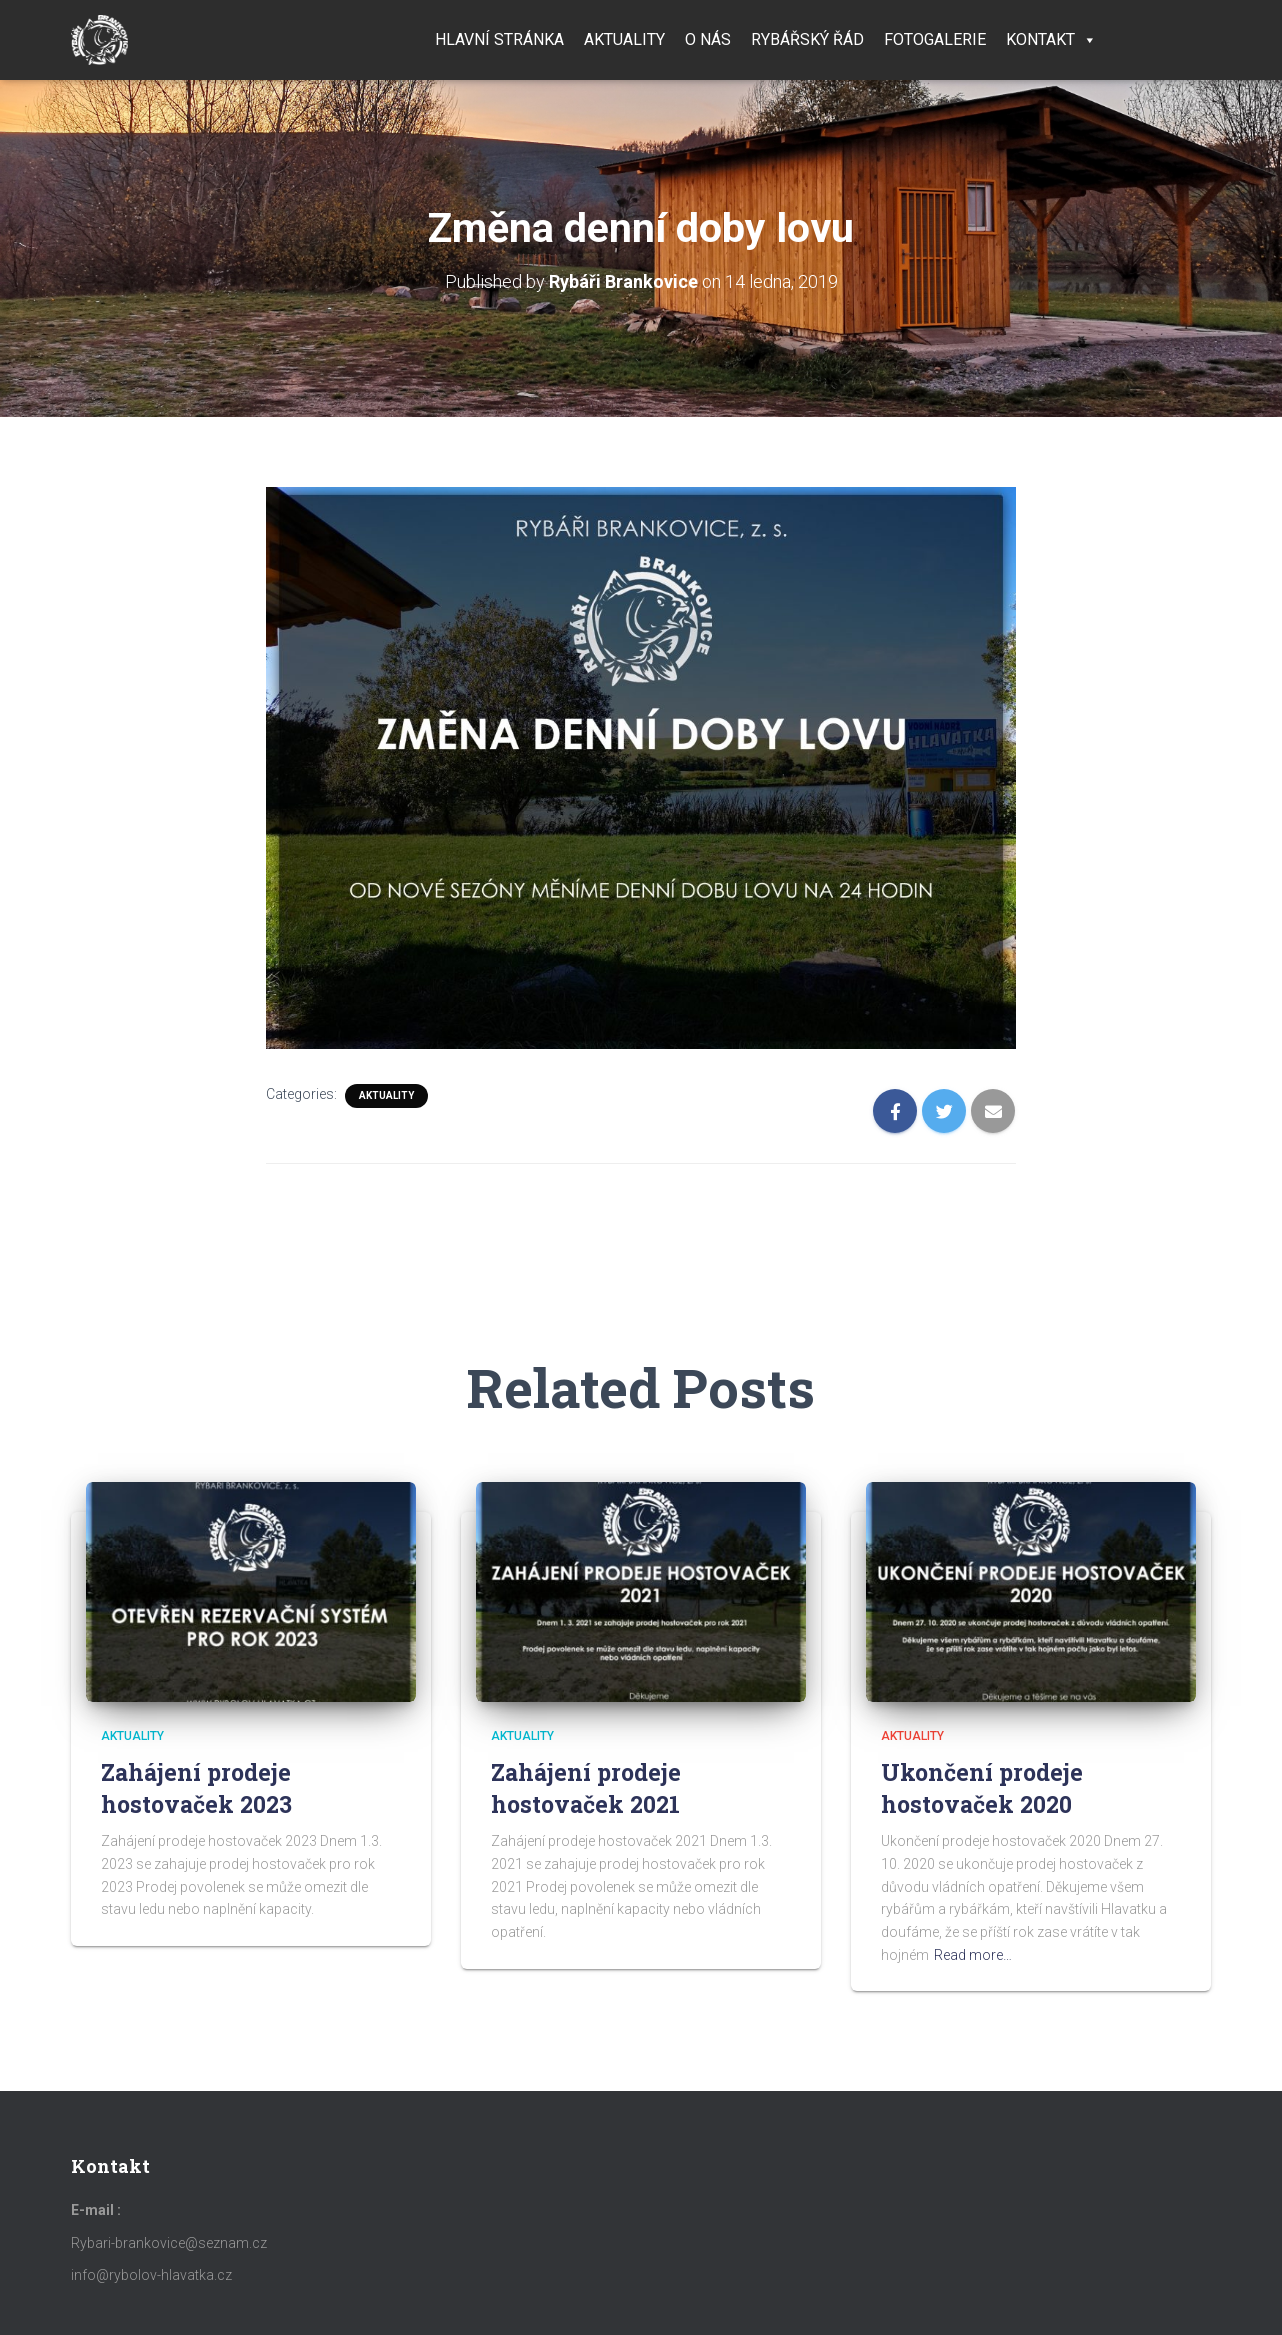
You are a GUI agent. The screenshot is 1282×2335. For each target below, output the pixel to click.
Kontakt (1051, 39)
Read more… (973, 1955)
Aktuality (624, 39)
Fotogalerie (935, 39)
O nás (708, 39)
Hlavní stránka (499, 39)
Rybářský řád (807, 39)
